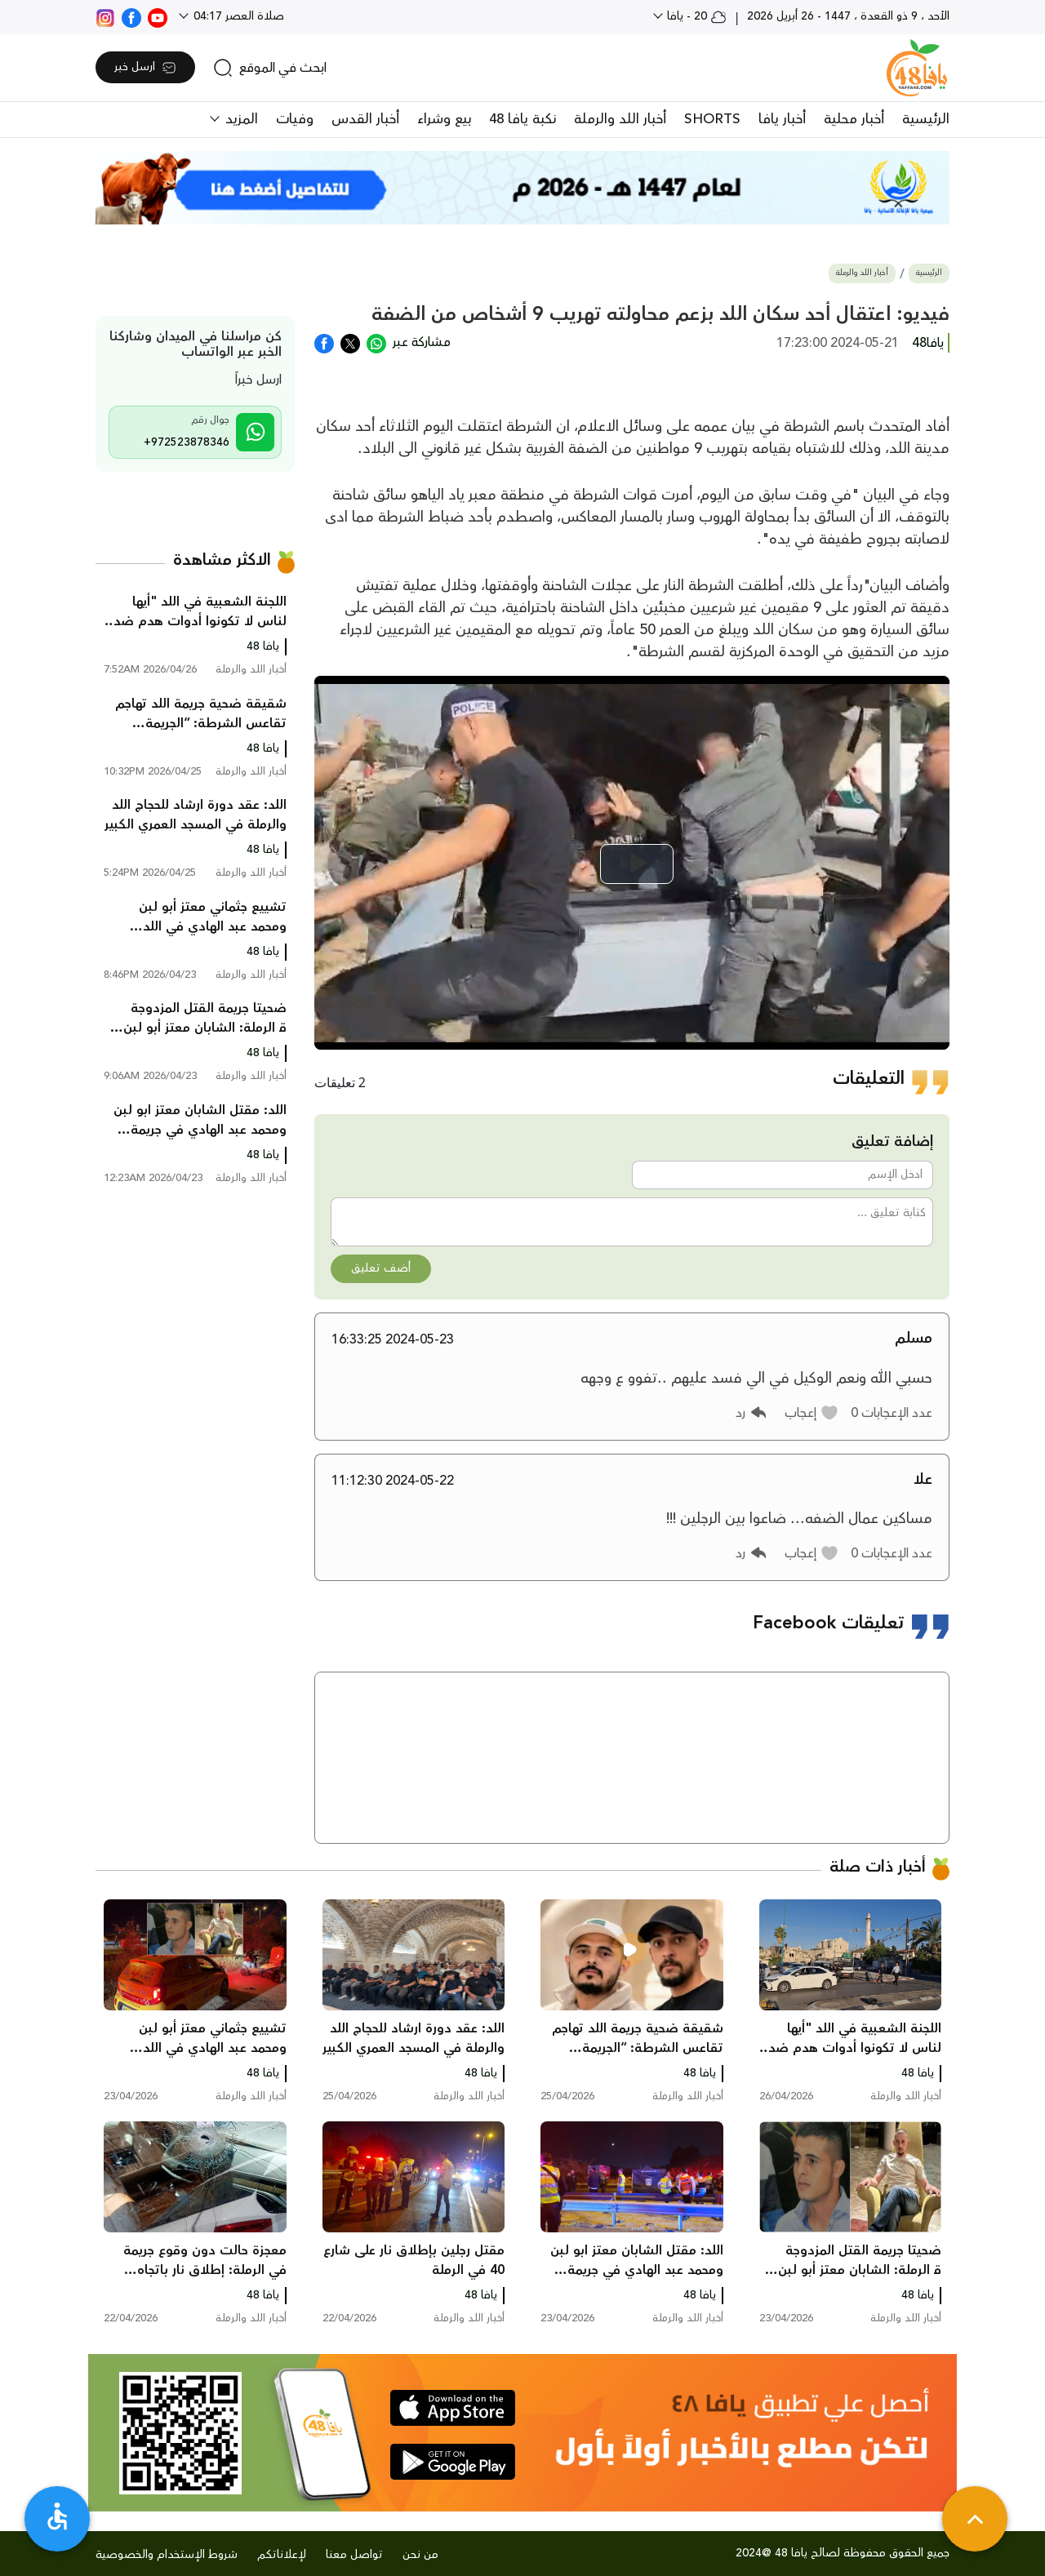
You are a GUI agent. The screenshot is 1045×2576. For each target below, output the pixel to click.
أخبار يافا (782, 119)
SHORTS (712, 119)
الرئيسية (925, 119)
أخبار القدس (365, 119)
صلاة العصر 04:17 (237, 16)
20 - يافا (695, 16)
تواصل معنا (354, 2555)
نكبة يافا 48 (522, 119)
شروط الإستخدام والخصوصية (167, 2555)
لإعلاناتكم (281, 2555)
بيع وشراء (444, 119)
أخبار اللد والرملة (620, 119)
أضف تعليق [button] (381, 1268)
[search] (269, 67)
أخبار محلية (854, 119)
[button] (812, 1412)
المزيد (239, 119)
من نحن (420, 2555)
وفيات (295, 119)
